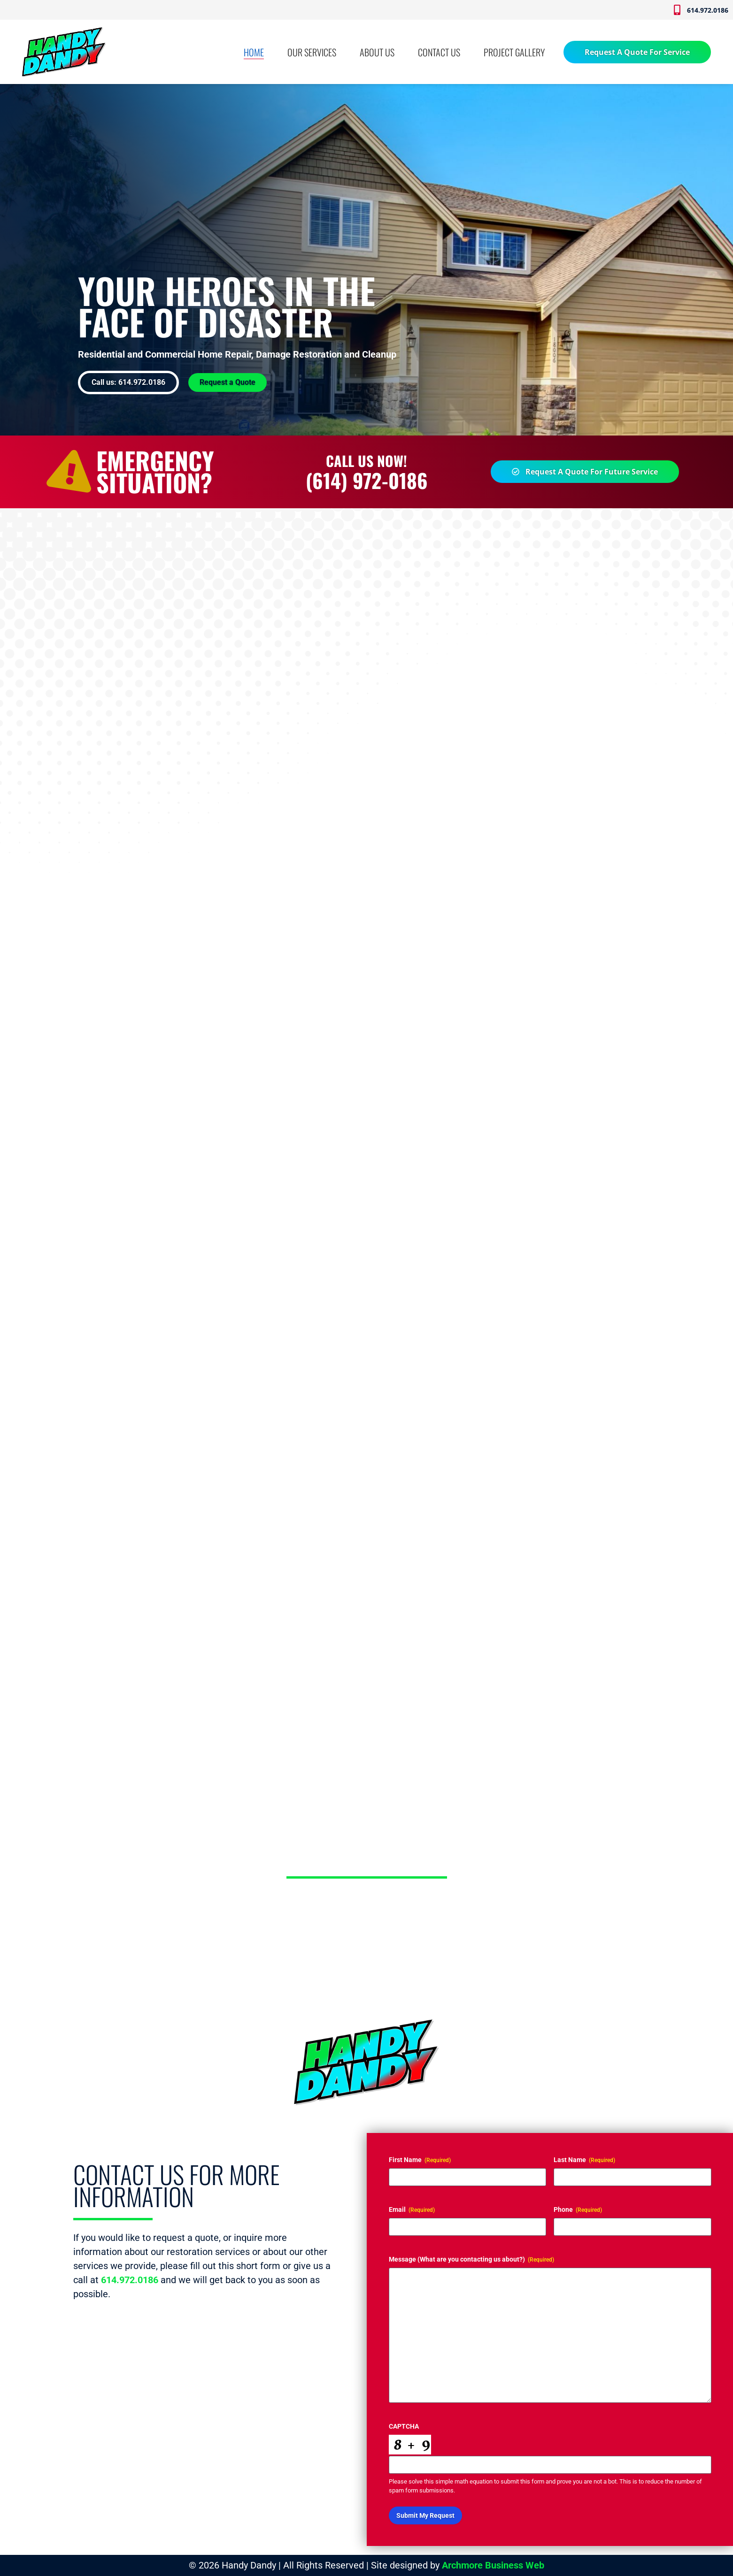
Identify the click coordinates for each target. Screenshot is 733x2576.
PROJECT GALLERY (514, 52)
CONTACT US (439, 52)
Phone (578, 2210)
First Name (419, 2160)
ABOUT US (377, 52)
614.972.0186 (129, 2280)
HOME (254, 52)
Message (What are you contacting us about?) (471, 2259)
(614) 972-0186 (367, 480)
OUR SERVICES (311, 52)
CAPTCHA (403, 2426)
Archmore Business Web (493, 2565)
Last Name (584, 2160)
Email (411, 2210)
